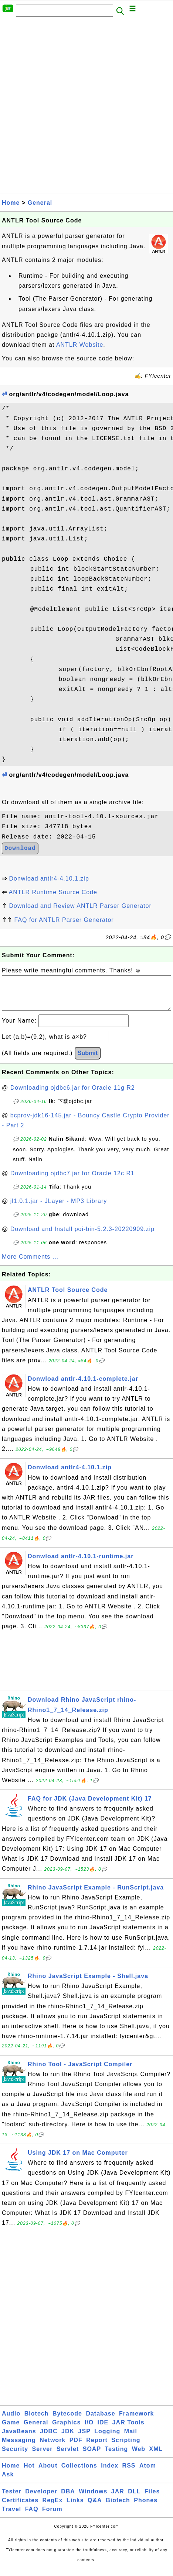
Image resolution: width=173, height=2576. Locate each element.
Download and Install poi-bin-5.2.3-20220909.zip (82, 1236)
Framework (136, 2421)
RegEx (53, 2507)
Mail (130, 2438)
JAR (117, 2499)
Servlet (68, 2456)
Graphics (66, 2430)
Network (52, 2447)
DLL (134, 2499)
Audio (11, 2421)
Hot (29, 2473)
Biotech (36, 2421)
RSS (129, 2473)
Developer (41, 2499)
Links (75, 2507)
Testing (116, 2456)
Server (42, 2456)
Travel (11, 2516)
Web (138, 2456)
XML (156, 2456)
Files (152, 2499)
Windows (93, 2499)
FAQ (31, 2516)
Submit (88, 1060)
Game (11, 2430)
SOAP (92, 2456)
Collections (79, 2473)
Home (11, 203)
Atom (147, 2473)
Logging (107, 2438)
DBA (68, 2499)
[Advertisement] (86, 107)
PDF (75, 2447)
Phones (145, 2507)
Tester (11, 2499)
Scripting (125, 2447)
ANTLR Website (79, 345)
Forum (52, 2516)
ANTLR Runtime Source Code (53, 892)
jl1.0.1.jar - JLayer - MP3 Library (58, 1208)
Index (109, 2473)
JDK (67, 2438)
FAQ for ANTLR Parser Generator (63, 920)
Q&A (95, 2507)
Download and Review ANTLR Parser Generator (80, 906)
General (40, 203)
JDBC (49, 2438)
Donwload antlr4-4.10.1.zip (49, 878)
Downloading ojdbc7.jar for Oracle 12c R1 (72, 1181)
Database (100, 2421)
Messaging (19, 2447)
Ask (8, 2482)
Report (97, 2447)
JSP (84, 2438)
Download (20, 848)
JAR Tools (128, 2430)
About (47, 2473)
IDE (103, 2430)
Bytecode (67, 2421)
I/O (89, 2430)
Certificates (20, 2507)
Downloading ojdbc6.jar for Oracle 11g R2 (72, 1095)
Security (15, 2456)
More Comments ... (30, 1264)
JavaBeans (19, 2438)
